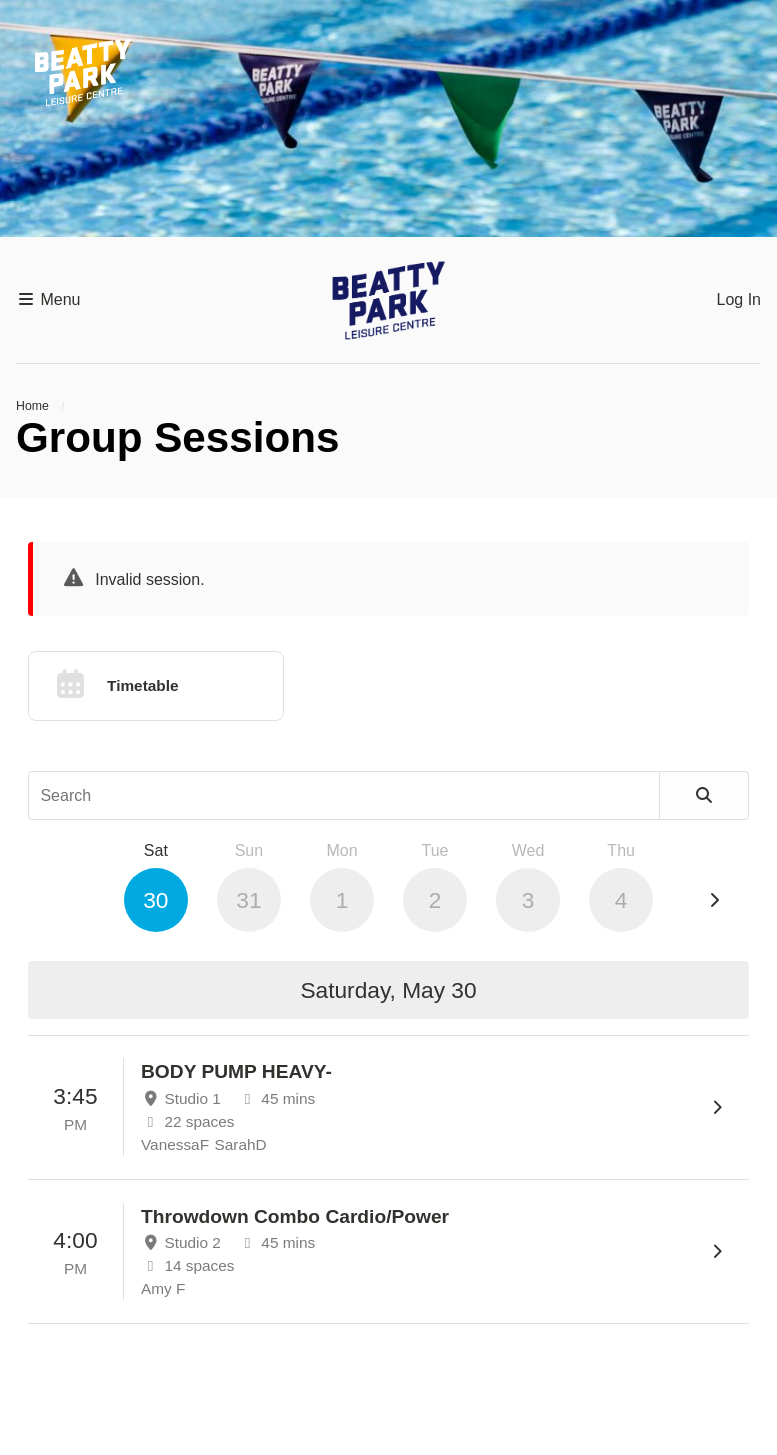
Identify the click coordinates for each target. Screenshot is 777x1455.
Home (32, 406)
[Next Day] (714, 901)
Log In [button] (739, 299)
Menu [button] (48, 299)
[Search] (704, 795)
